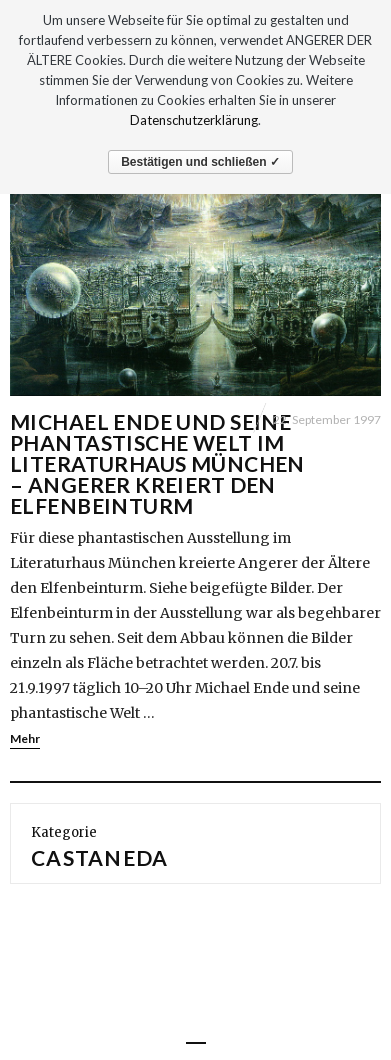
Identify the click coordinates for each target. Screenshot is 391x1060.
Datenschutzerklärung (194, 120)
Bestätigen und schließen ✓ (200, 162)
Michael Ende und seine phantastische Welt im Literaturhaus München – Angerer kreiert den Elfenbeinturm (157, 463)
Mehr (25, 738)
